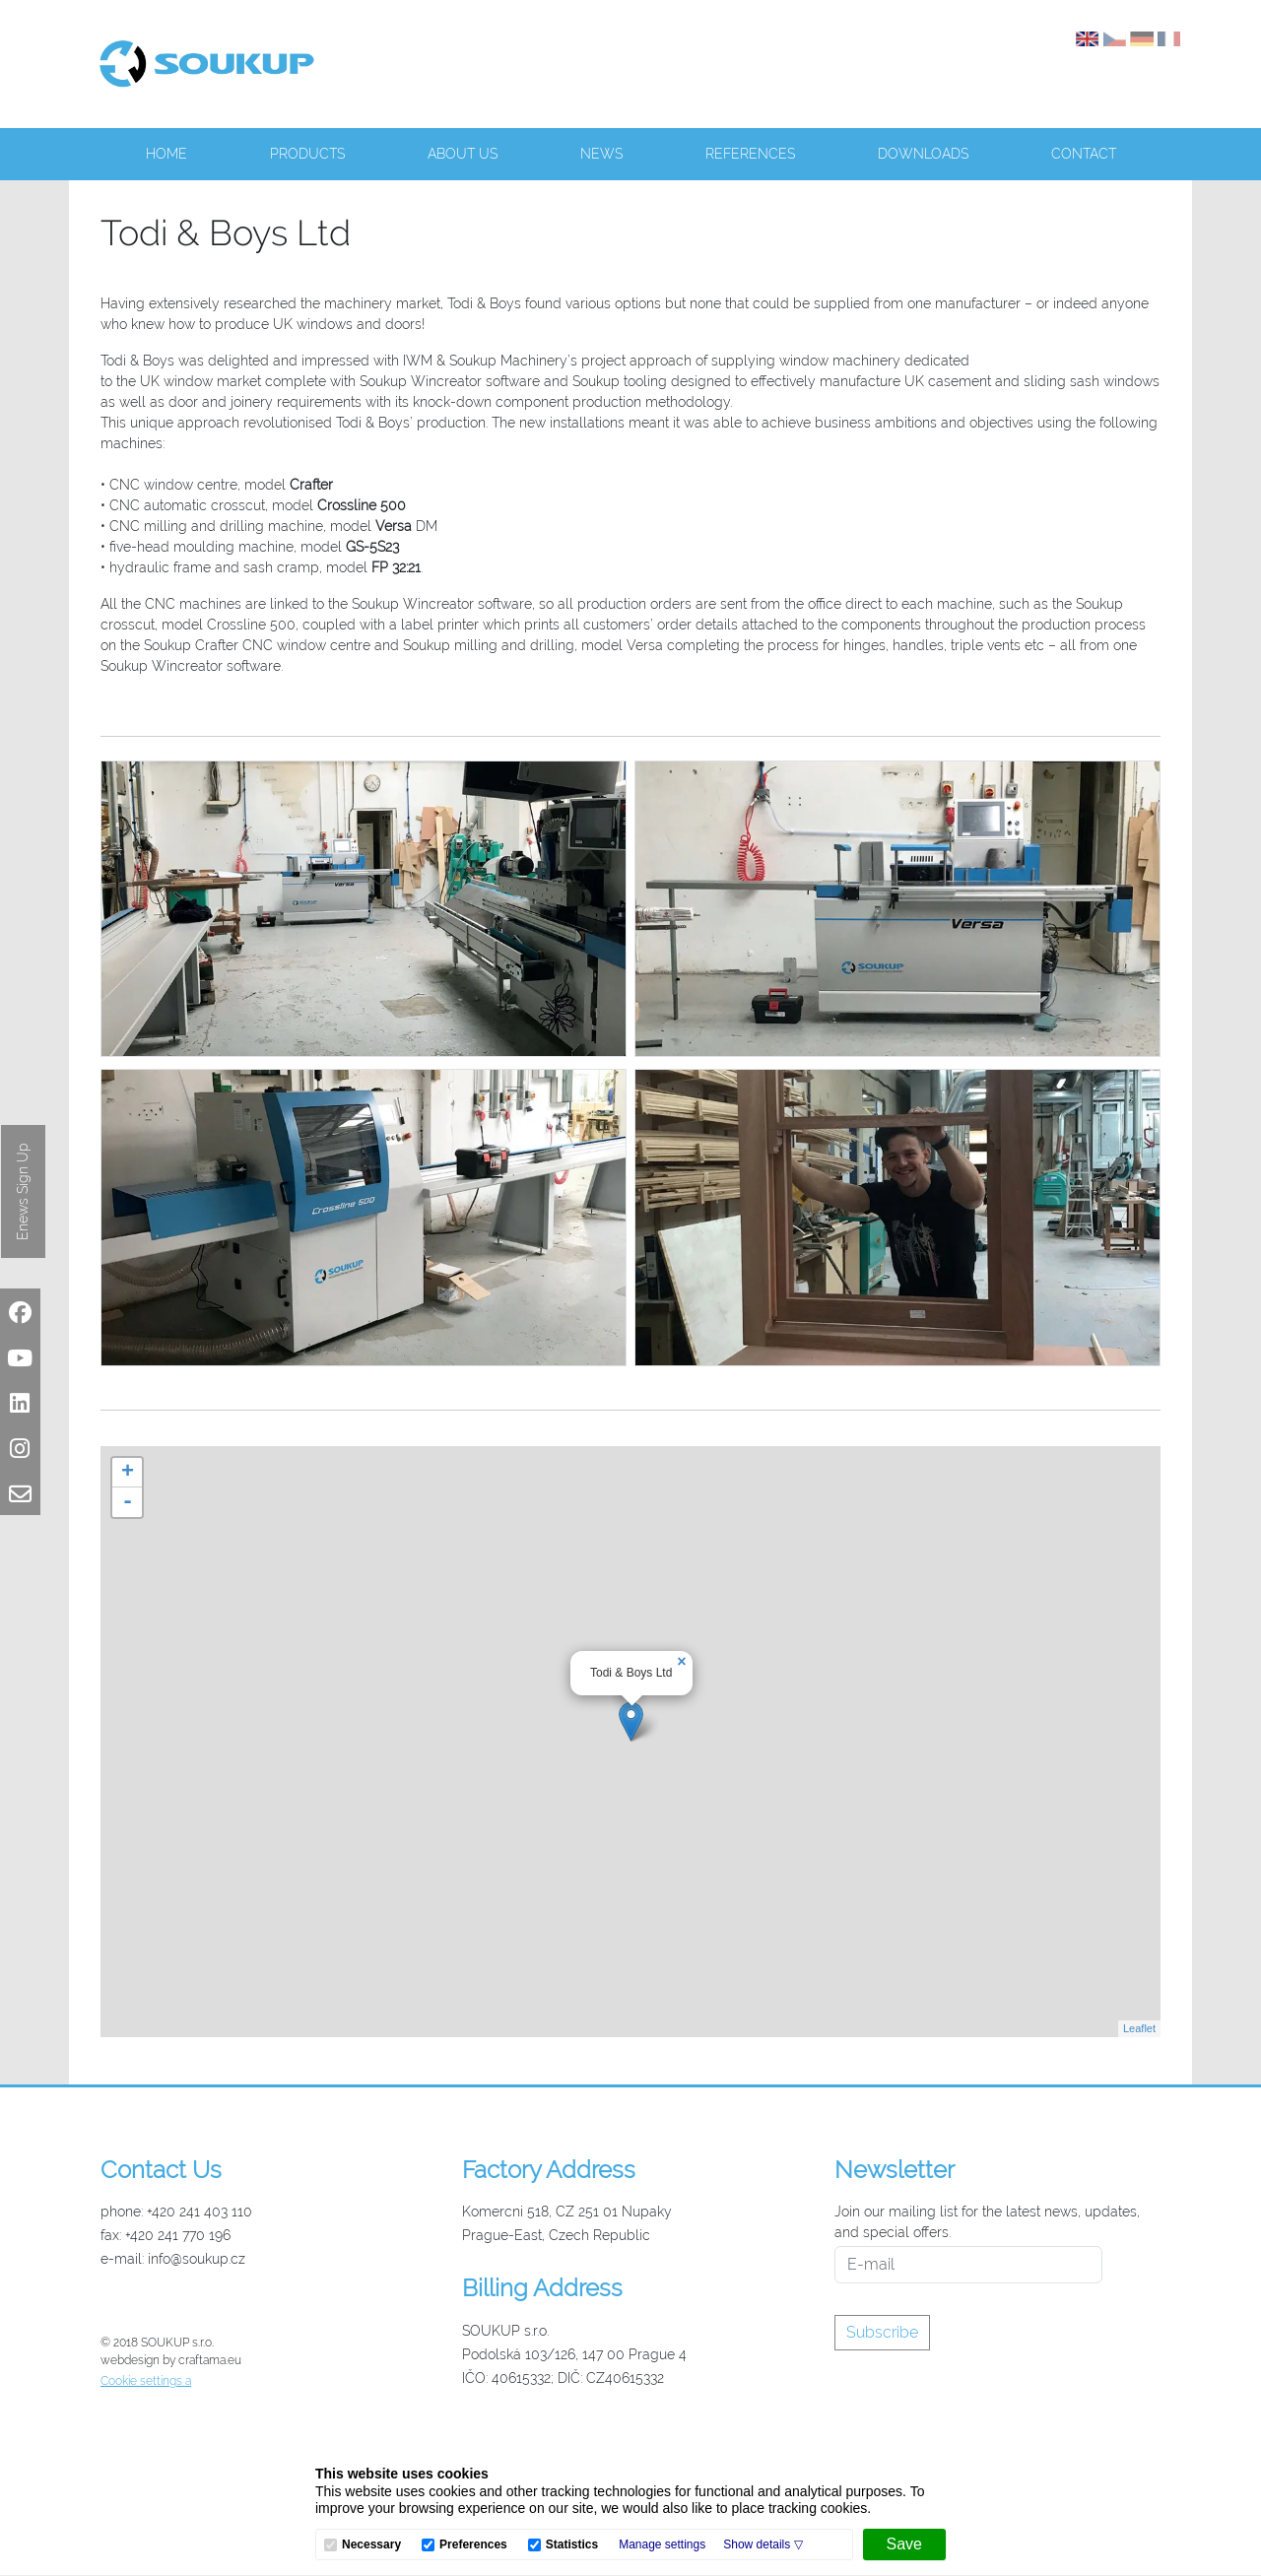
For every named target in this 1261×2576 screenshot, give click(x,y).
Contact (1083, 154)
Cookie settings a (145, 2381)
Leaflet (1139, 2028)
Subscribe (882, 2332)
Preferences (473, 2545)
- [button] (127, 1502)
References (750, 154)
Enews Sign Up (23, 1191)
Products (307, 154)
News (601, 154)
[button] (762, 2544)
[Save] (904, 2544)
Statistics (572, 2545)
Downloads (923, 154)
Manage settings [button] (662, 2544)
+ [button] (127, 1472)
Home (166, 154)
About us (463, 154)
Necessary (371, 2545)
